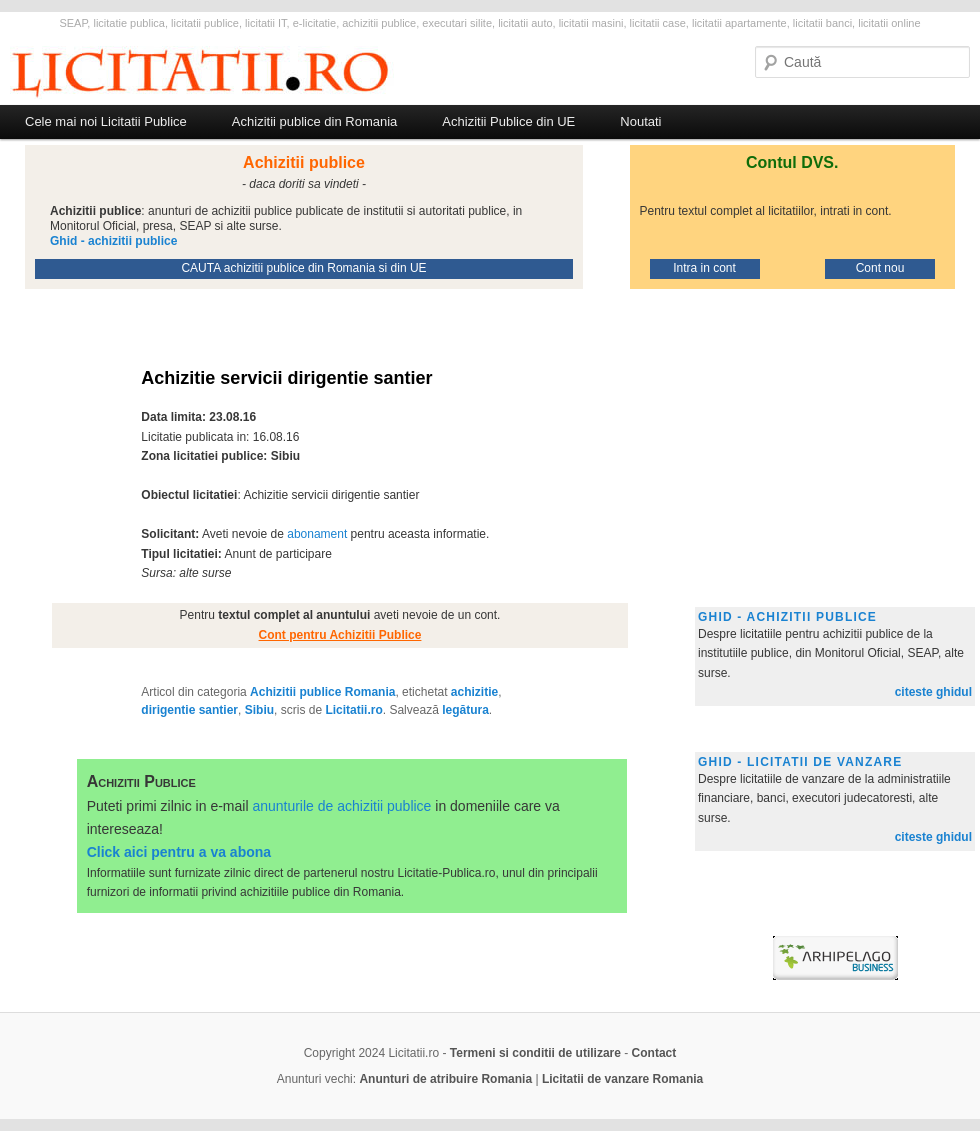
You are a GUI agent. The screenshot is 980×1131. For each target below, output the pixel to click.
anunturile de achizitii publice (341, 806)
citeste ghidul (933, 692)
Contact (654, 1053)
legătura (465, 710)
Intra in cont (704, 268)
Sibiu (259, 710)
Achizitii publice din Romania (314, 121)
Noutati (640, 121)
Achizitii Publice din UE (508, 121)
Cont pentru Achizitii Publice (340, 635)
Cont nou (880, 268)
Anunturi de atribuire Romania (445, 1079)
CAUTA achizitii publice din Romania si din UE (303, 268)
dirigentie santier (189, 710)
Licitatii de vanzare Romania (622, 1079)
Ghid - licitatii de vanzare (800, 762)
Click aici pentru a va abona (179, 852)
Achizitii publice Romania (322, 692)
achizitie (474, 692)
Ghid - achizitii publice (787, 617)
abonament (317, 534)
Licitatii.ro (353, 710)
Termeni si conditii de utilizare (535, 1053)
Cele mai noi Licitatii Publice (106, 121)
